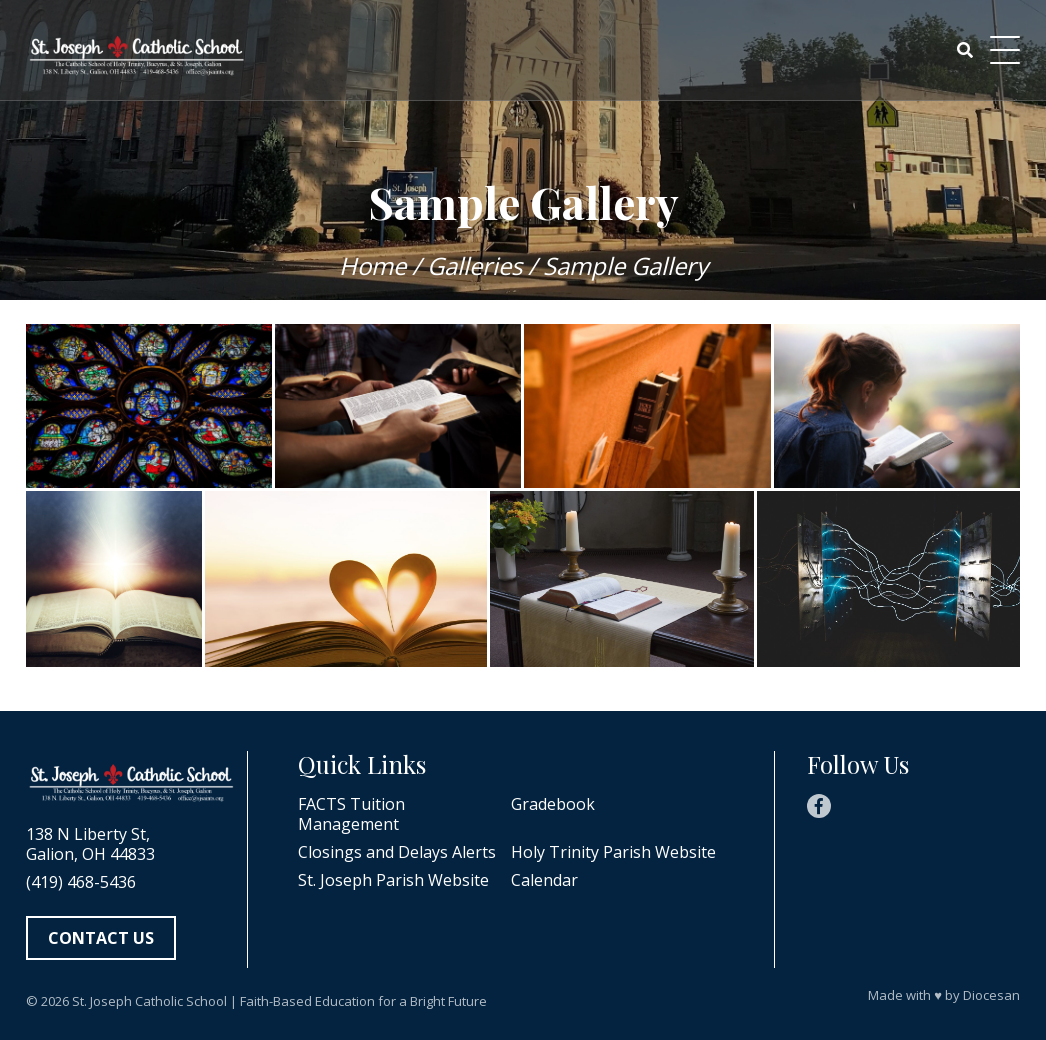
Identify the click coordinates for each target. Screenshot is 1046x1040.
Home (372, 265)
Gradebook (553, 804)
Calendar (544, 880)
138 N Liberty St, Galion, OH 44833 (90, 844)
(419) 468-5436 (81, 882)
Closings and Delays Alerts (397, 852)
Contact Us (101, 938)
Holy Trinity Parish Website (613, 852)
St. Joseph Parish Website (393, 880)
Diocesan (991, 995)
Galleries (474, 265)
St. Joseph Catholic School (149, 1001)
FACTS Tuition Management (351, 814)
